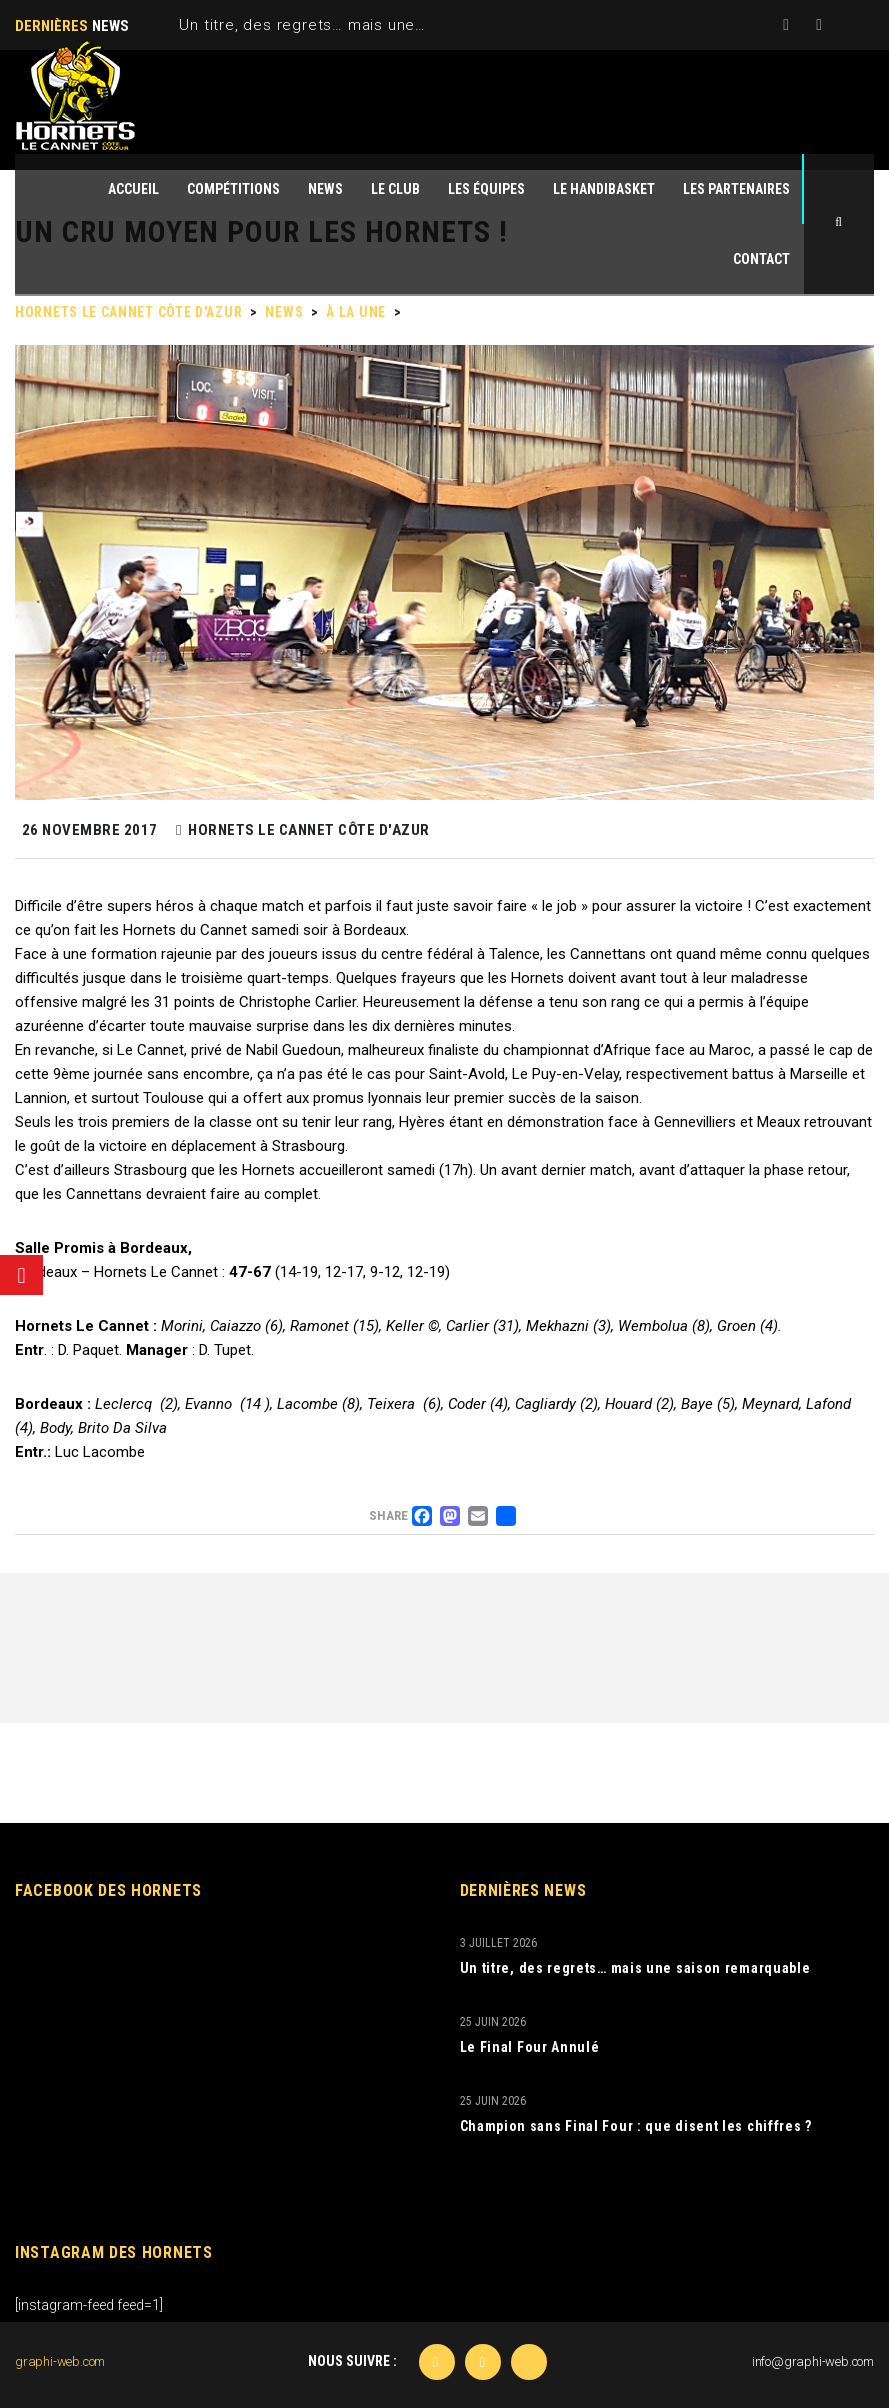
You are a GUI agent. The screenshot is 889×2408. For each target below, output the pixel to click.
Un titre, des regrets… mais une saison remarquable (373, 25)
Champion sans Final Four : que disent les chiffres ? (636, 2126)
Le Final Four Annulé (530, 2047)
